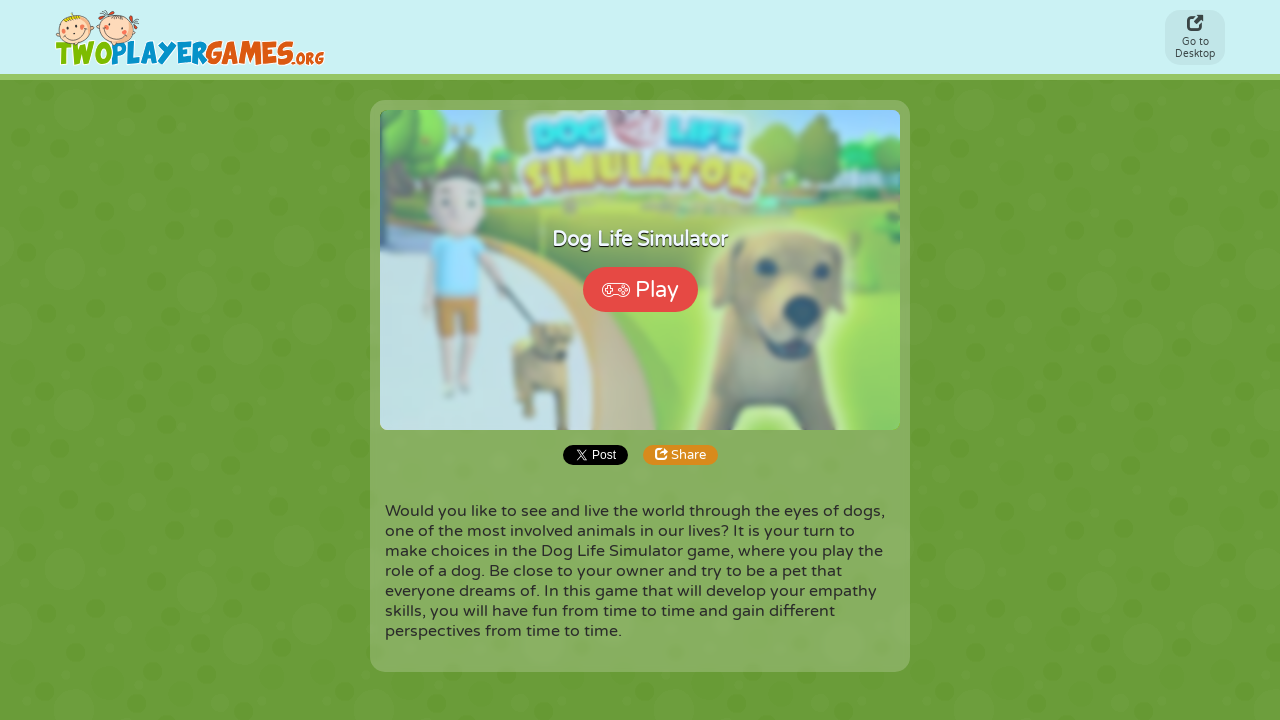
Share (680, 455)
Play (640, 290)
